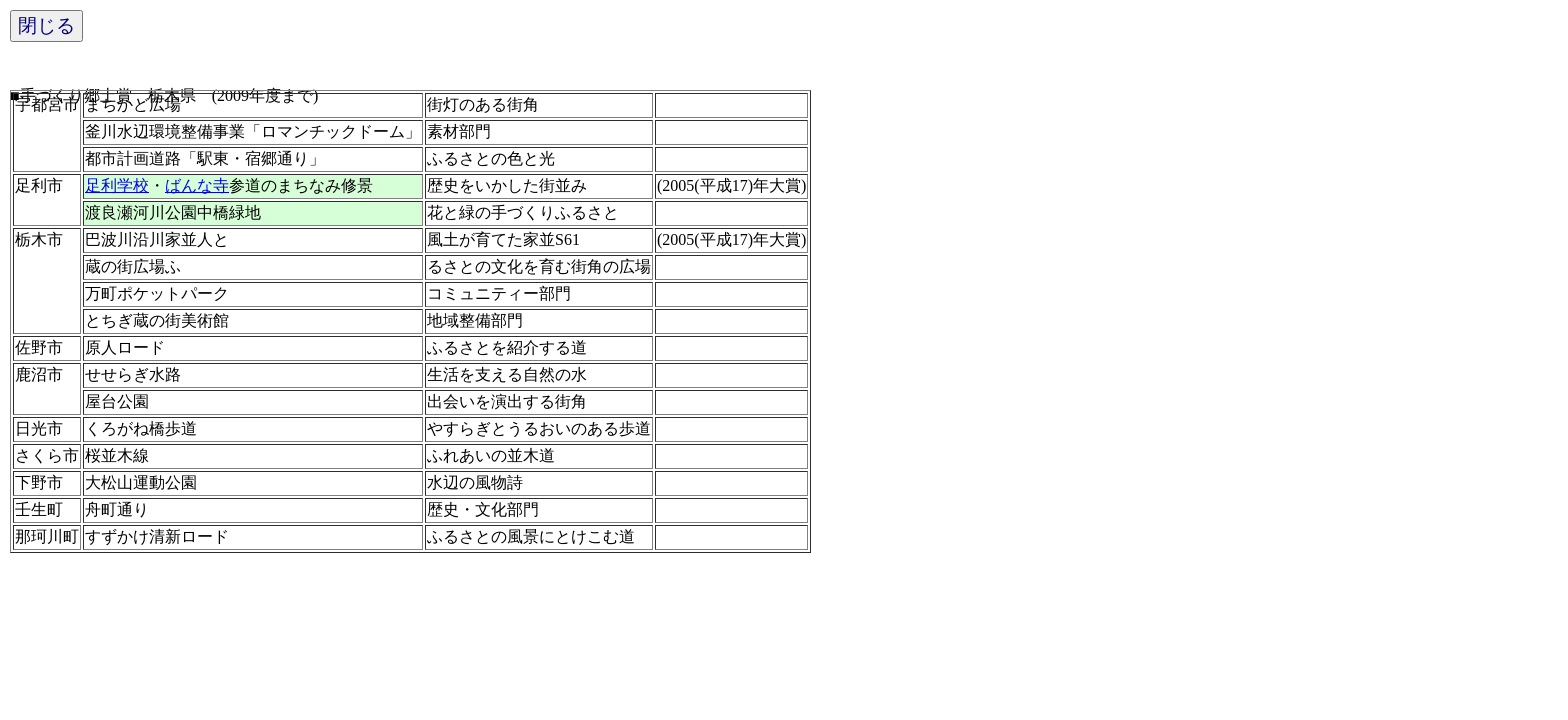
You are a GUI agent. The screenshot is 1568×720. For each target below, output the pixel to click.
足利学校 (117, 185)
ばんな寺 (197, 185)
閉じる (46, 25)
